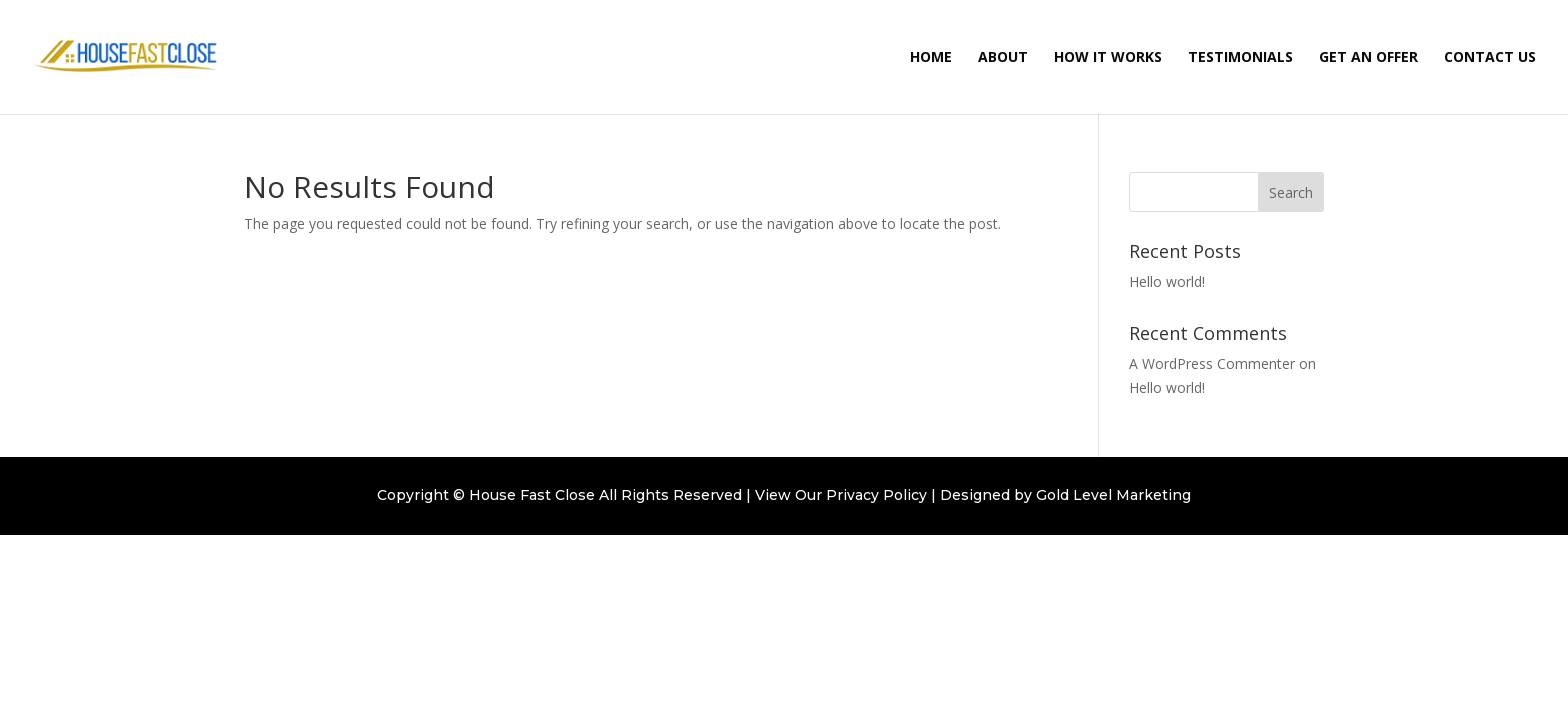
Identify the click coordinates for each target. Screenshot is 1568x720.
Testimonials (1240, 58)
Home (931, 58)
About (1003, 58)
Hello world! (1167, 281)
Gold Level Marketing (1113, 495)
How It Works (1108, 58)
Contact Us (1490, 58)
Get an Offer (1368, 58)
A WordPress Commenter (1212, 363)
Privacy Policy (876, 495)
